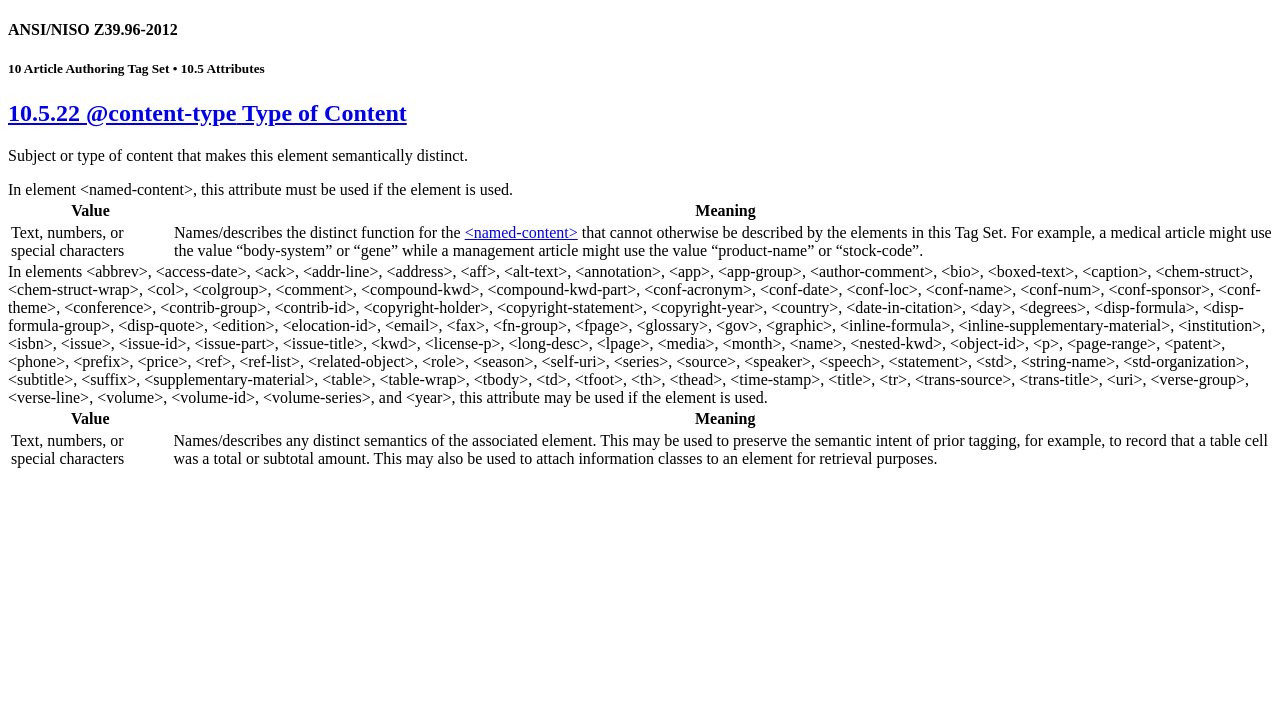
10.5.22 (207, 113)
